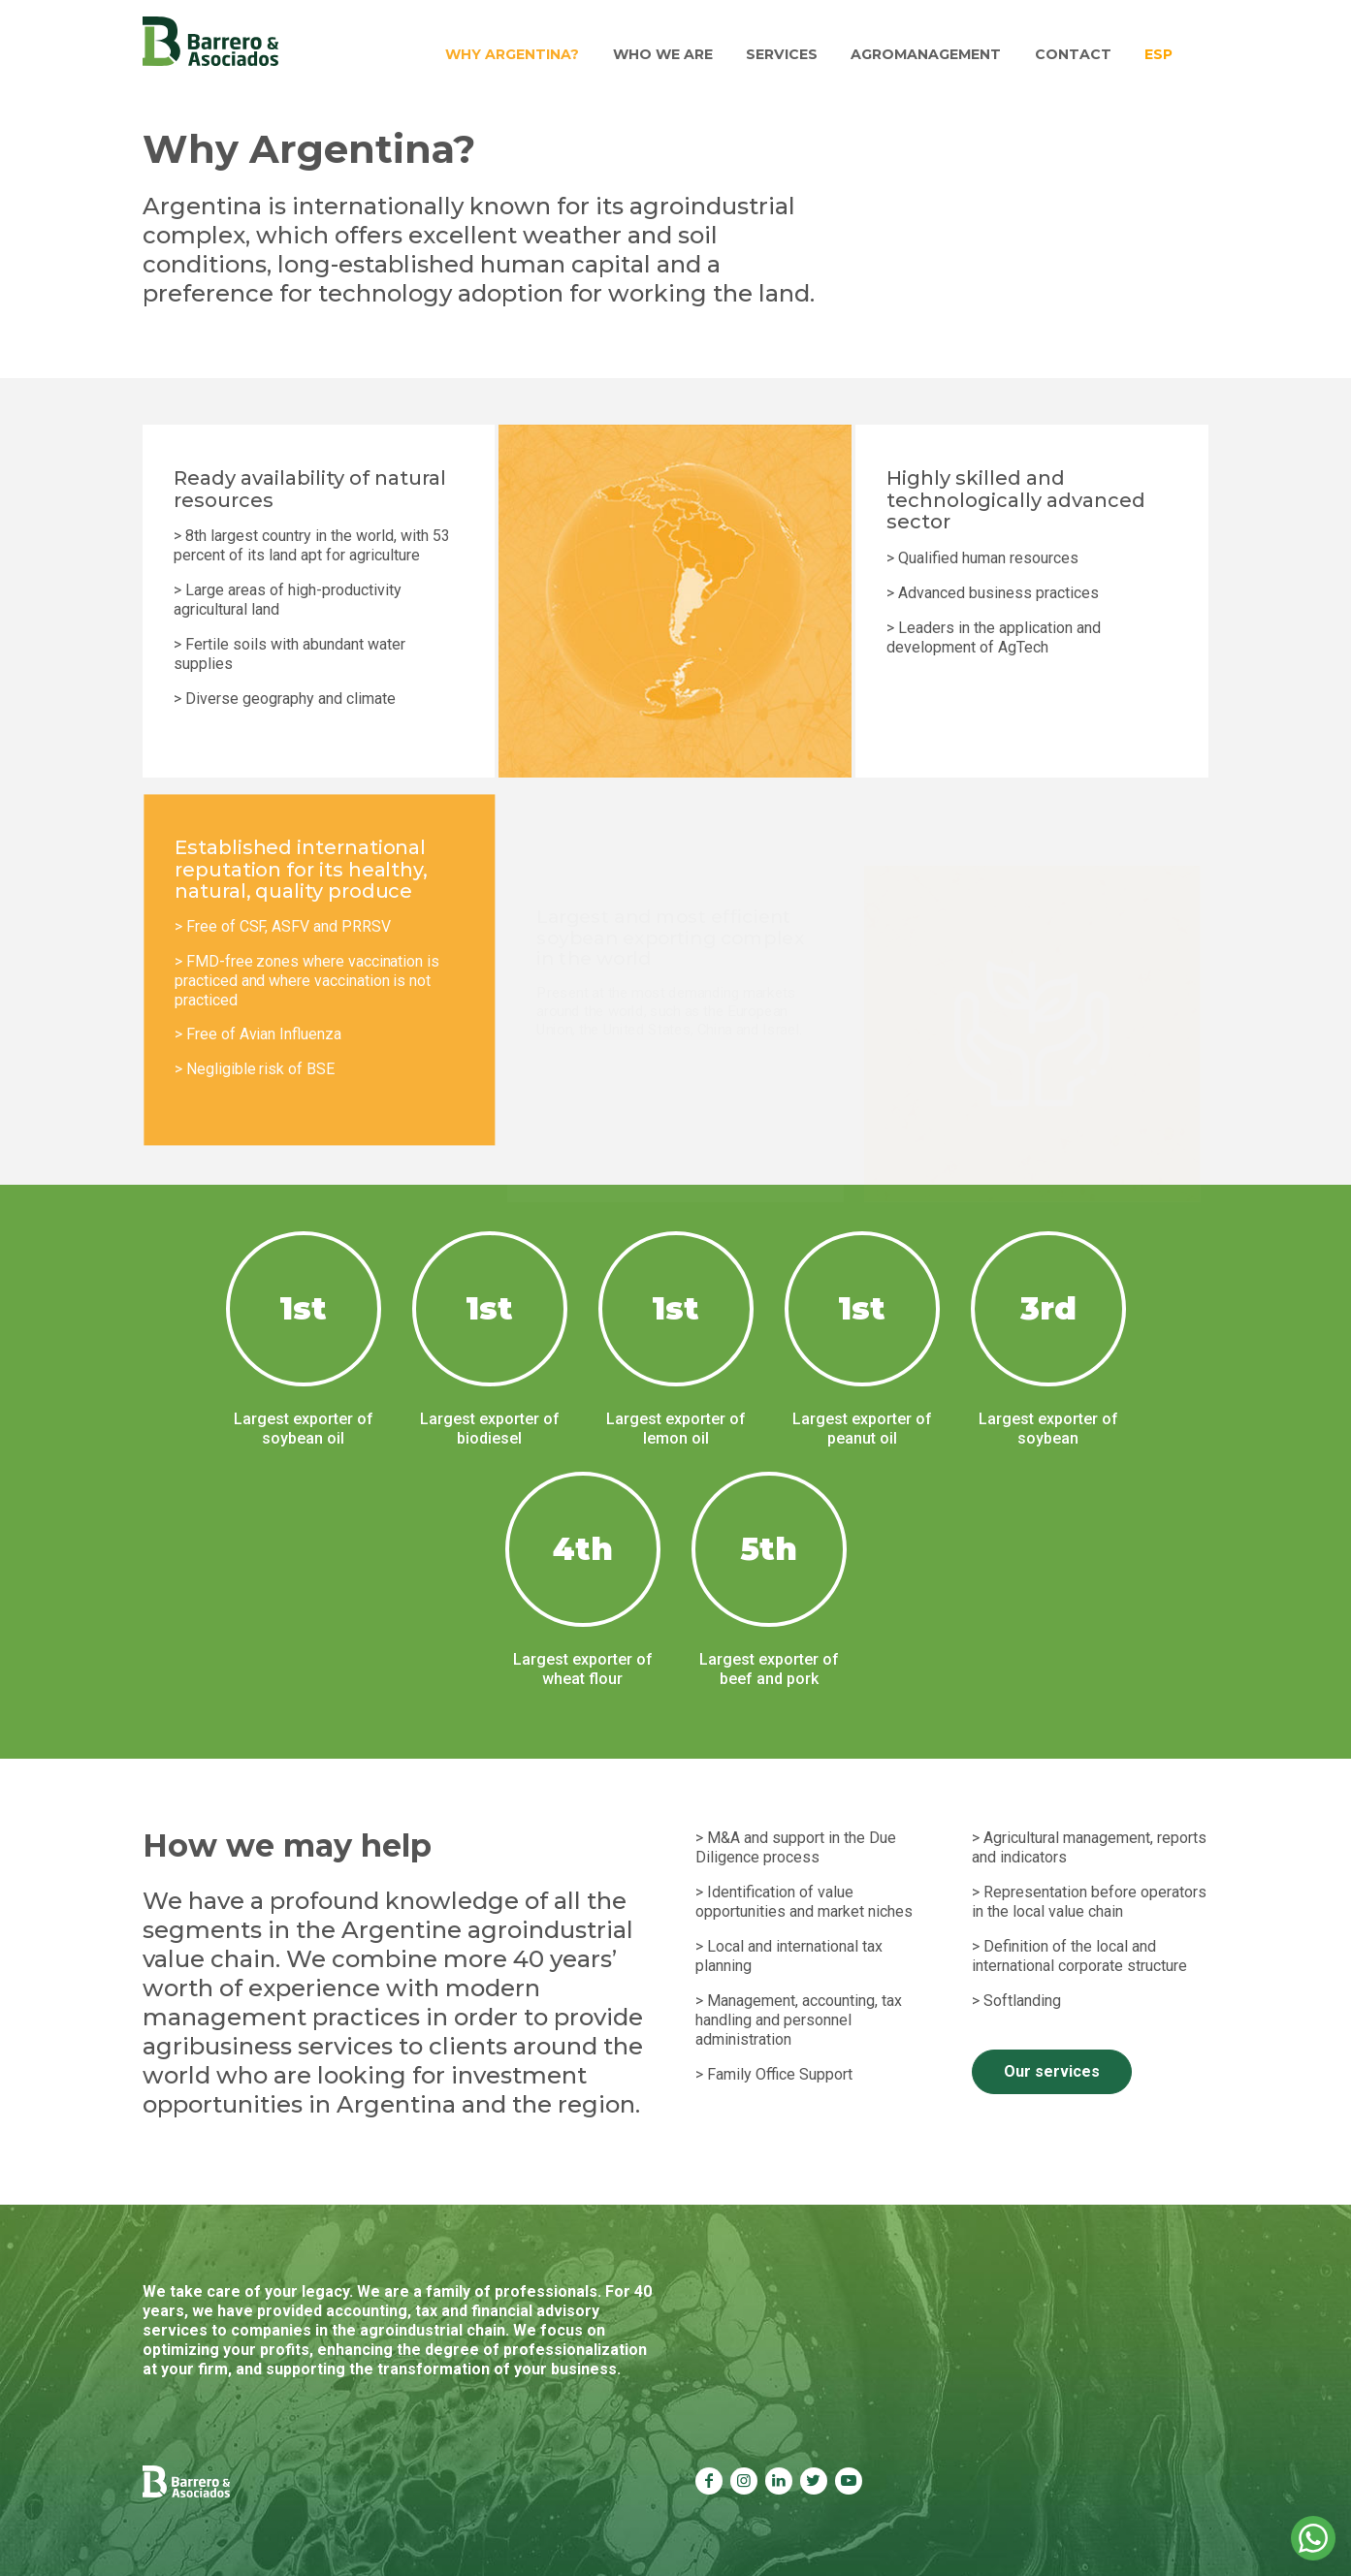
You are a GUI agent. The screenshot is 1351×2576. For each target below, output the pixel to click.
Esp (1160, 53)
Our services (1052, 2071)
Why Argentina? (527, 53)
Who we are (674, 53)
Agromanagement (932, 53)
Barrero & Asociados (210, 42)
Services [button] (791, 53)
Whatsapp (1313, 2538)
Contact (1077, 53)
